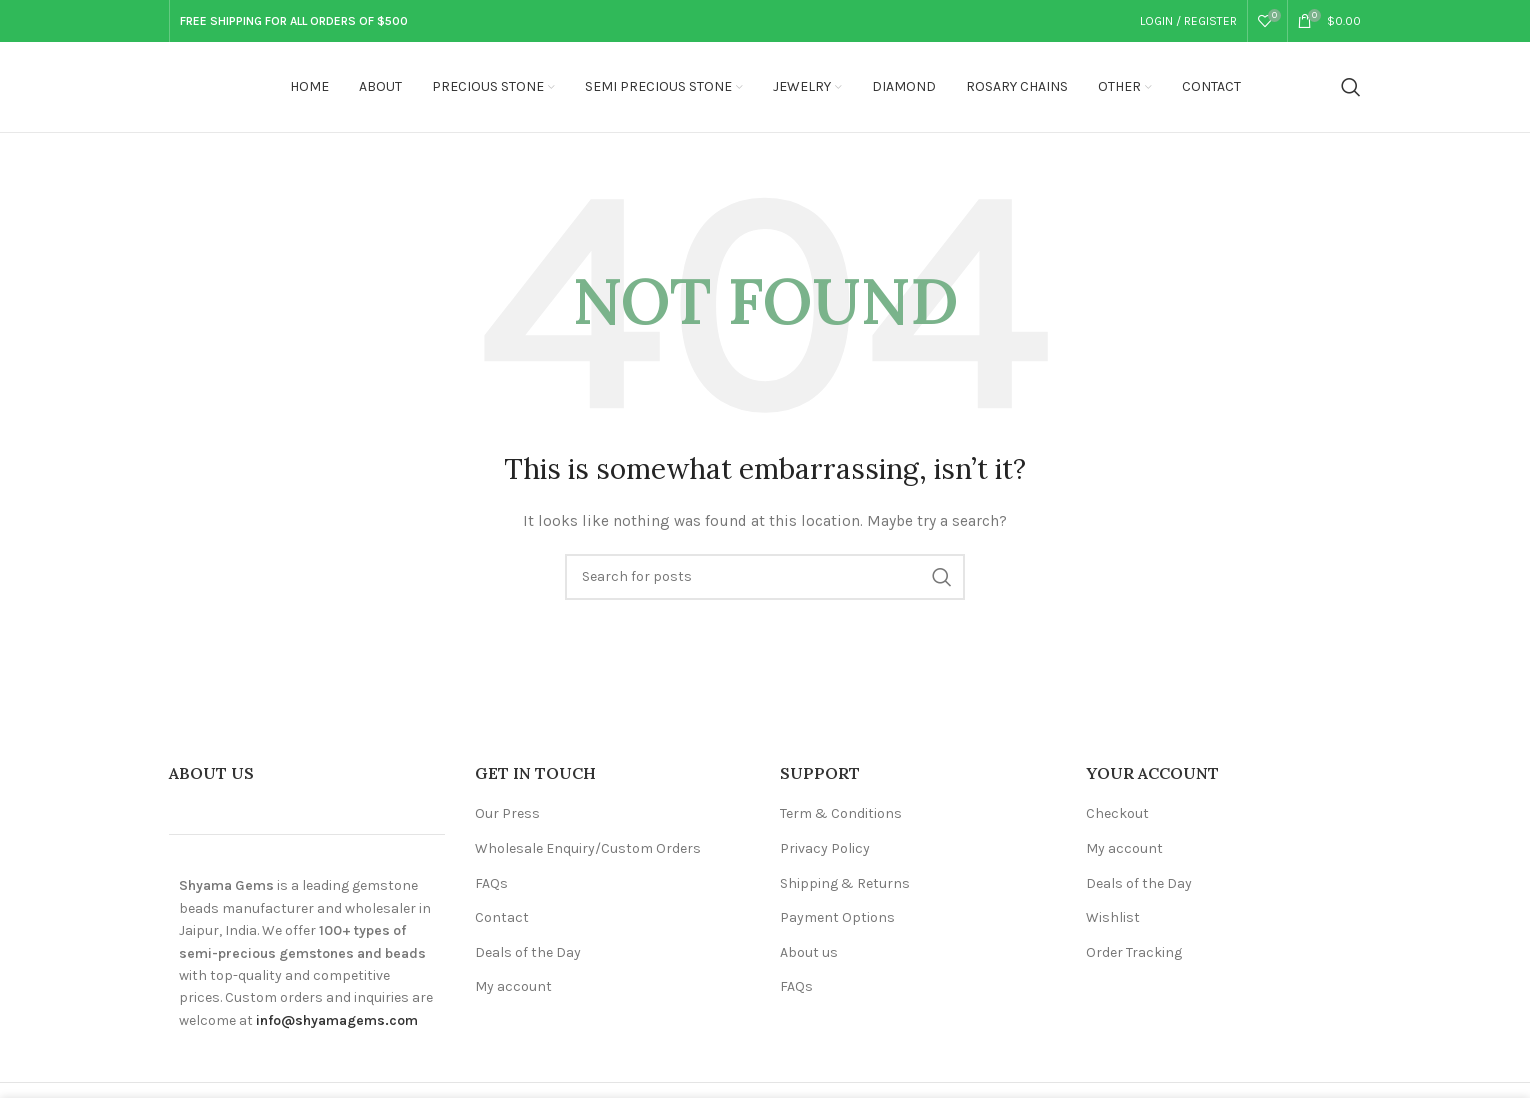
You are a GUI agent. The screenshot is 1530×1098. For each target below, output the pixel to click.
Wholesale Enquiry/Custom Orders (588, 848)
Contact (502, 917)
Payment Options (837, 917)
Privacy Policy (825, 848)
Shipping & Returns (845, 883)
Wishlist (1113, 917)
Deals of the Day (528, 952)
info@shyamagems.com (337, 1020)
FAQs (491, 883)
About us (809, 952)
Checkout (1117, 813)
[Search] (1351, 87)
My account (513, 986)
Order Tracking (1134, 952)
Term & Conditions (841, 813)
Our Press (507, 813)
